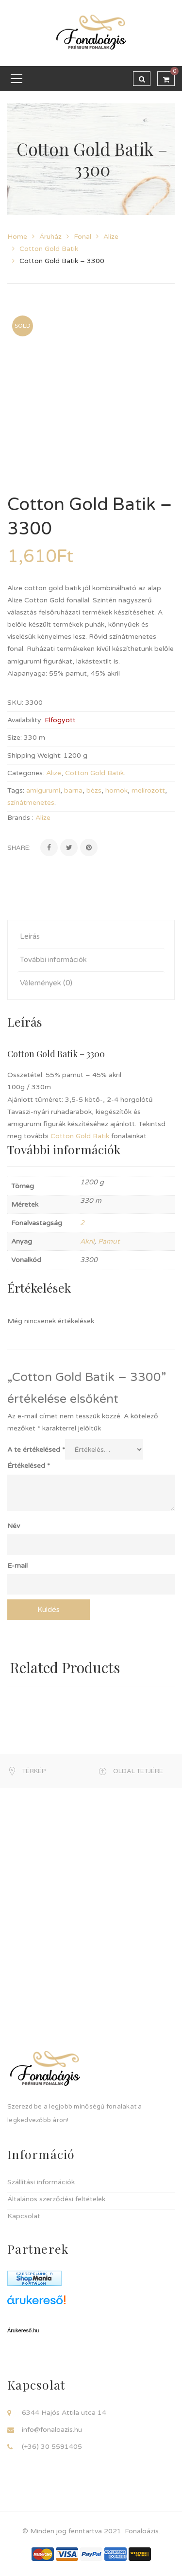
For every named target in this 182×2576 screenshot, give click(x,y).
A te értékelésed (36, 1450)
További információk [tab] (53, 959)
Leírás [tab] (30, 936)
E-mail (17, 1566)
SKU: (15, 702)
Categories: (25, 773)
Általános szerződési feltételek (56, 2199)
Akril (87, 1241)
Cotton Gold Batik (48, 249)
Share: (19, 848)
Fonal (82, 237)
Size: (14, 737)
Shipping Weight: (34, 755)
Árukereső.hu (23, 2330)
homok (116, 790)
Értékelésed (28, 1466)
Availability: (25, 720)
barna (73, 790)
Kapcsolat (23, 2216)
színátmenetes (30, 802)
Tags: (15, 790)
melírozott (148, 790)
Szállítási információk (41, 2182)
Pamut (108, 1241)
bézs (93, 790)
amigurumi (43, 790)
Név (13, 1526)
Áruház (50, 237)
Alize (110, 237)
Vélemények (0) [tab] (46, 983)
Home (17, 237)
